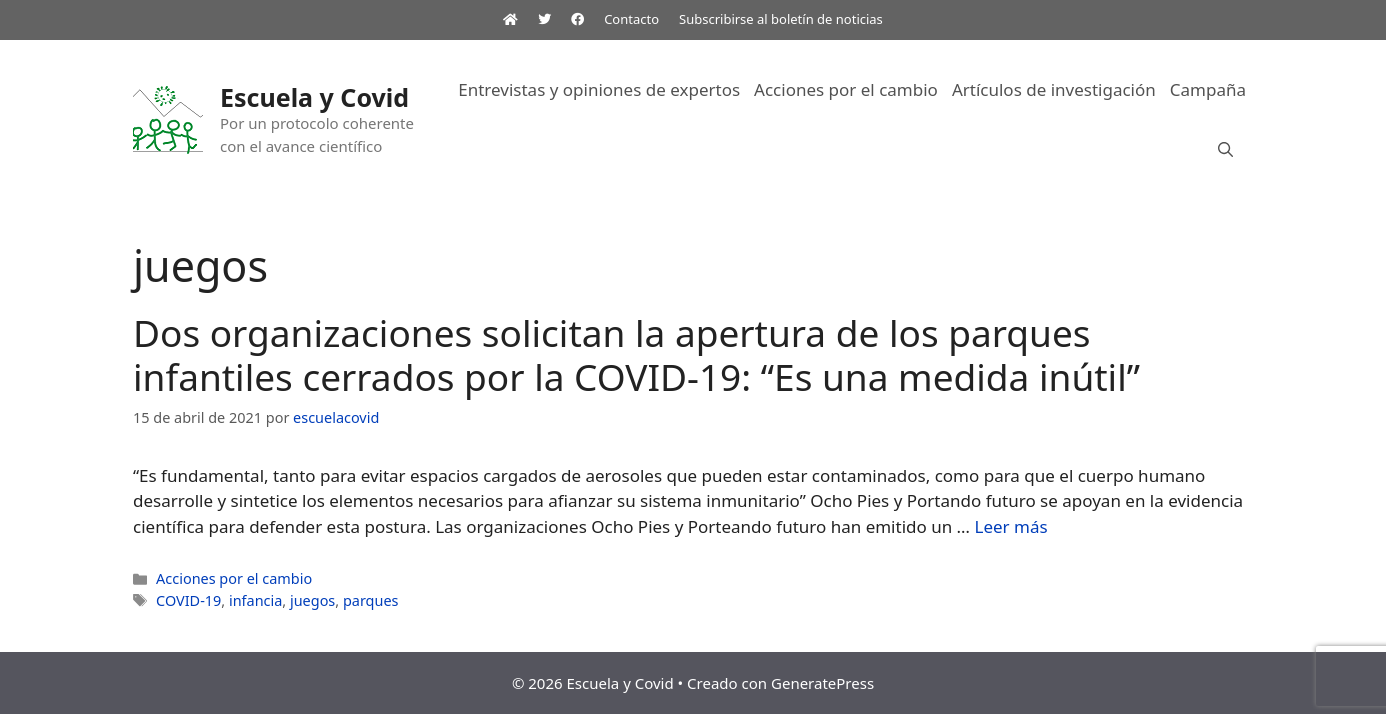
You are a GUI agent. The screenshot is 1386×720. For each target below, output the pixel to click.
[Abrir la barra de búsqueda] (1225, 150)
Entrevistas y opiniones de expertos (599, 89)
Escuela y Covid (314, 97)
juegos (312, 600)
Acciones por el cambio (846, 89)
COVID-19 (188, 600)
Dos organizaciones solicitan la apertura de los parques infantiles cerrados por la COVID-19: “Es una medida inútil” (636, 354)
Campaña (1208, 89)
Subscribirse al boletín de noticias (781, 19)
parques (371, 600)
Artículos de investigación (1054, 89)
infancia (255, 600)
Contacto (631, 19)
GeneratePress (822, 683)
